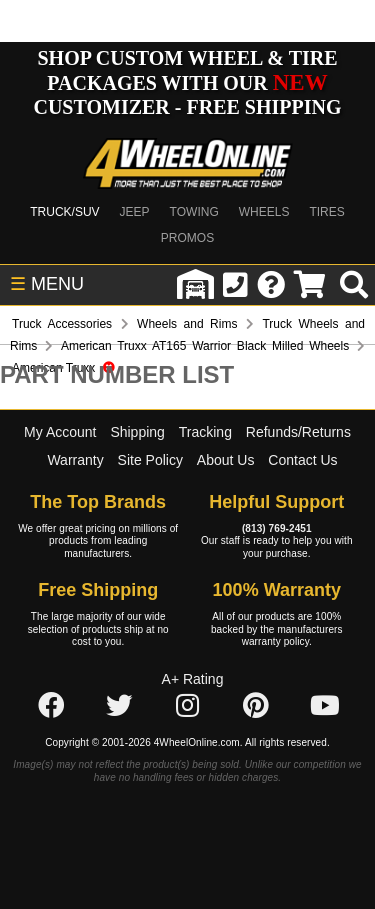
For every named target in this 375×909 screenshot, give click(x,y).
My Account (60, 432)
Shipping (137, 432)
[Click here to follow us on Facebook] (51, 707)
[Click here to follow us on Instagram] (188, 707)
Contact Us (302, 460)
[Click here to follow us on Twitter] (119, 707)
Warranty (75, 460)
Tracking (205, 432)
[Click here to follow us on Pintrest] (256, 707)
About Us (226, 460)
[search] (354, 285)
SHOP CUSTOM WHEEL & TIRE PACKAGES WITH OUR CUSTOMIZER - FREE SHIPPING (187, 82)
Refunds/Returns (298, 432)
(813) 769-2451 (277, 528)
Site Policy (150, 460)
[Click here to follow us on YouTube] (325, 707)
